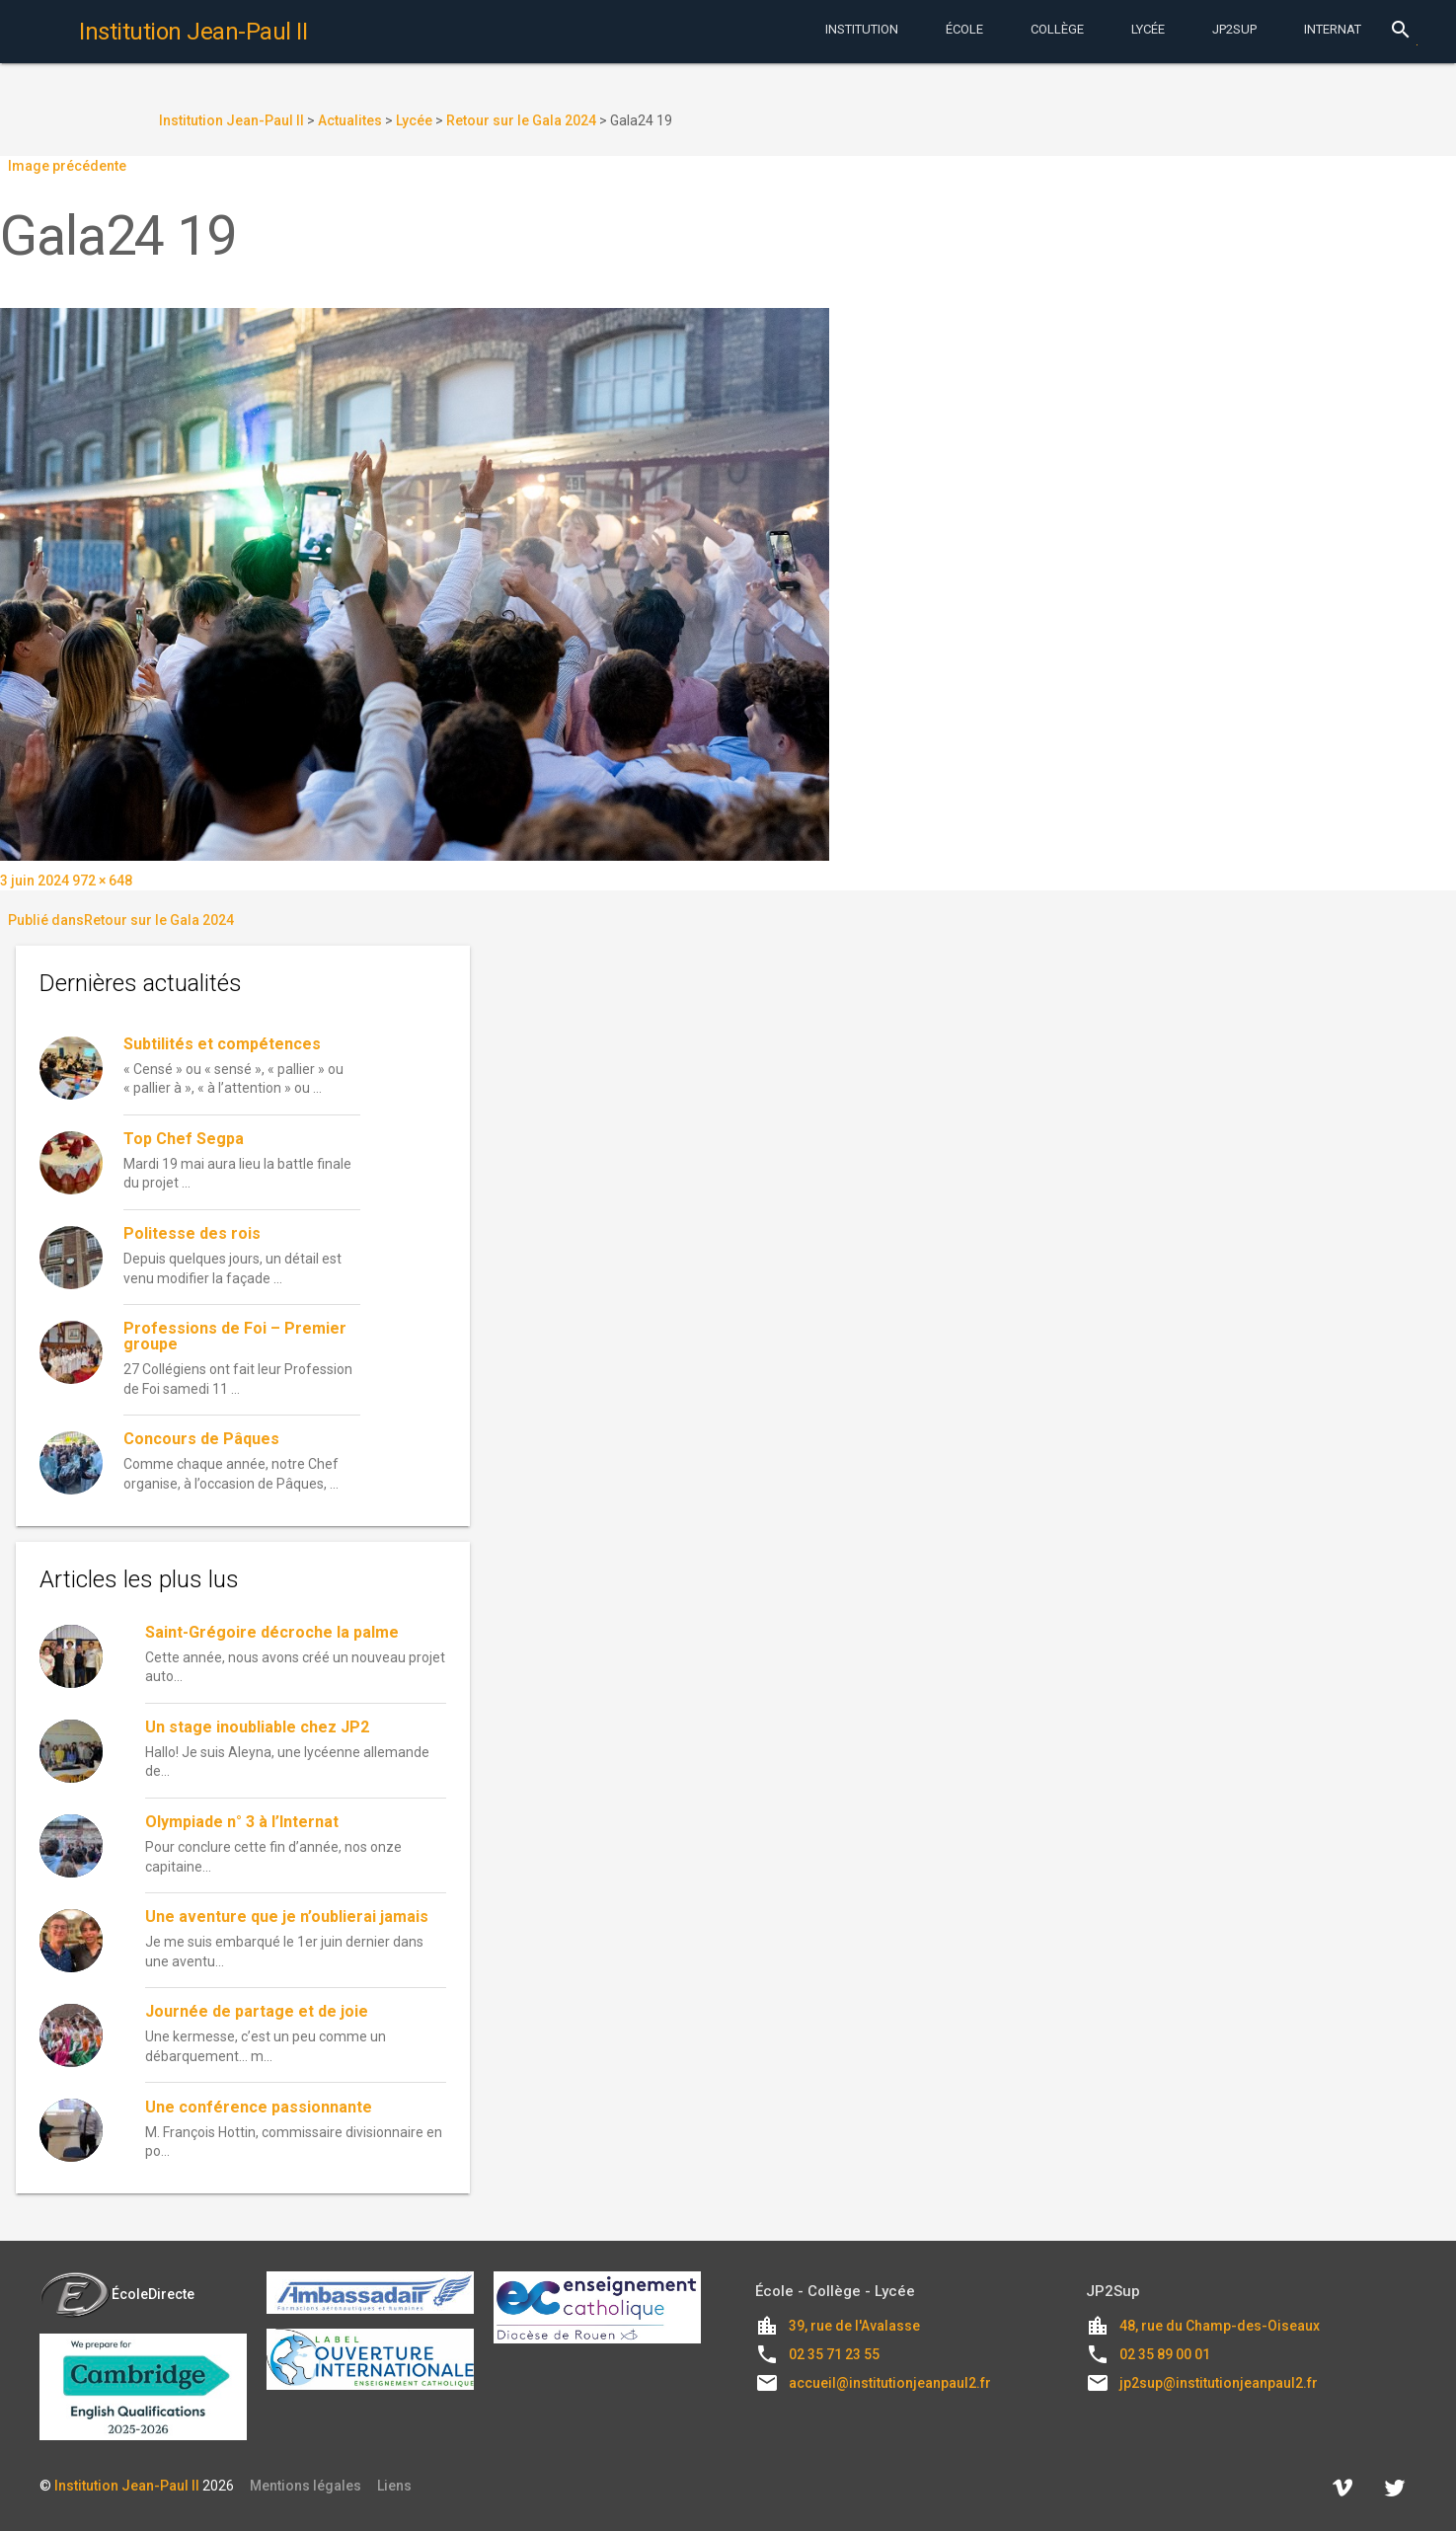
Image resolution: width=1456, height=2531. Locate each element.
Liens (394, 2485)
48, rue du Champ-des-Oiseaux (1219, 2326)
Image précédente (67, 166)
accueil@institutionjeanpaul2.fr (890, 2383)
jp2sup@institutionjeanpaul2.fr (1218, 2383)
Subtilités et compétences (222, 1044)
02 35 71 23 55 (834, 2354)
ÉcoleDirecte (116, 2294)
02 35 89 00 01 (1164, 2354)
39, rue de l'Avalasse (854, 2326)
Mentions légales (305, 2485)
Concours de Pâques (201, 1438)
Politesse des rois (192, 1233)
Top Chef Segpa (183, 1138)
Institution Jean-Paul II (126, 2485)
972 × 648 (102, 880)
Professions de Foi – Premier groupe (234, 1336)
